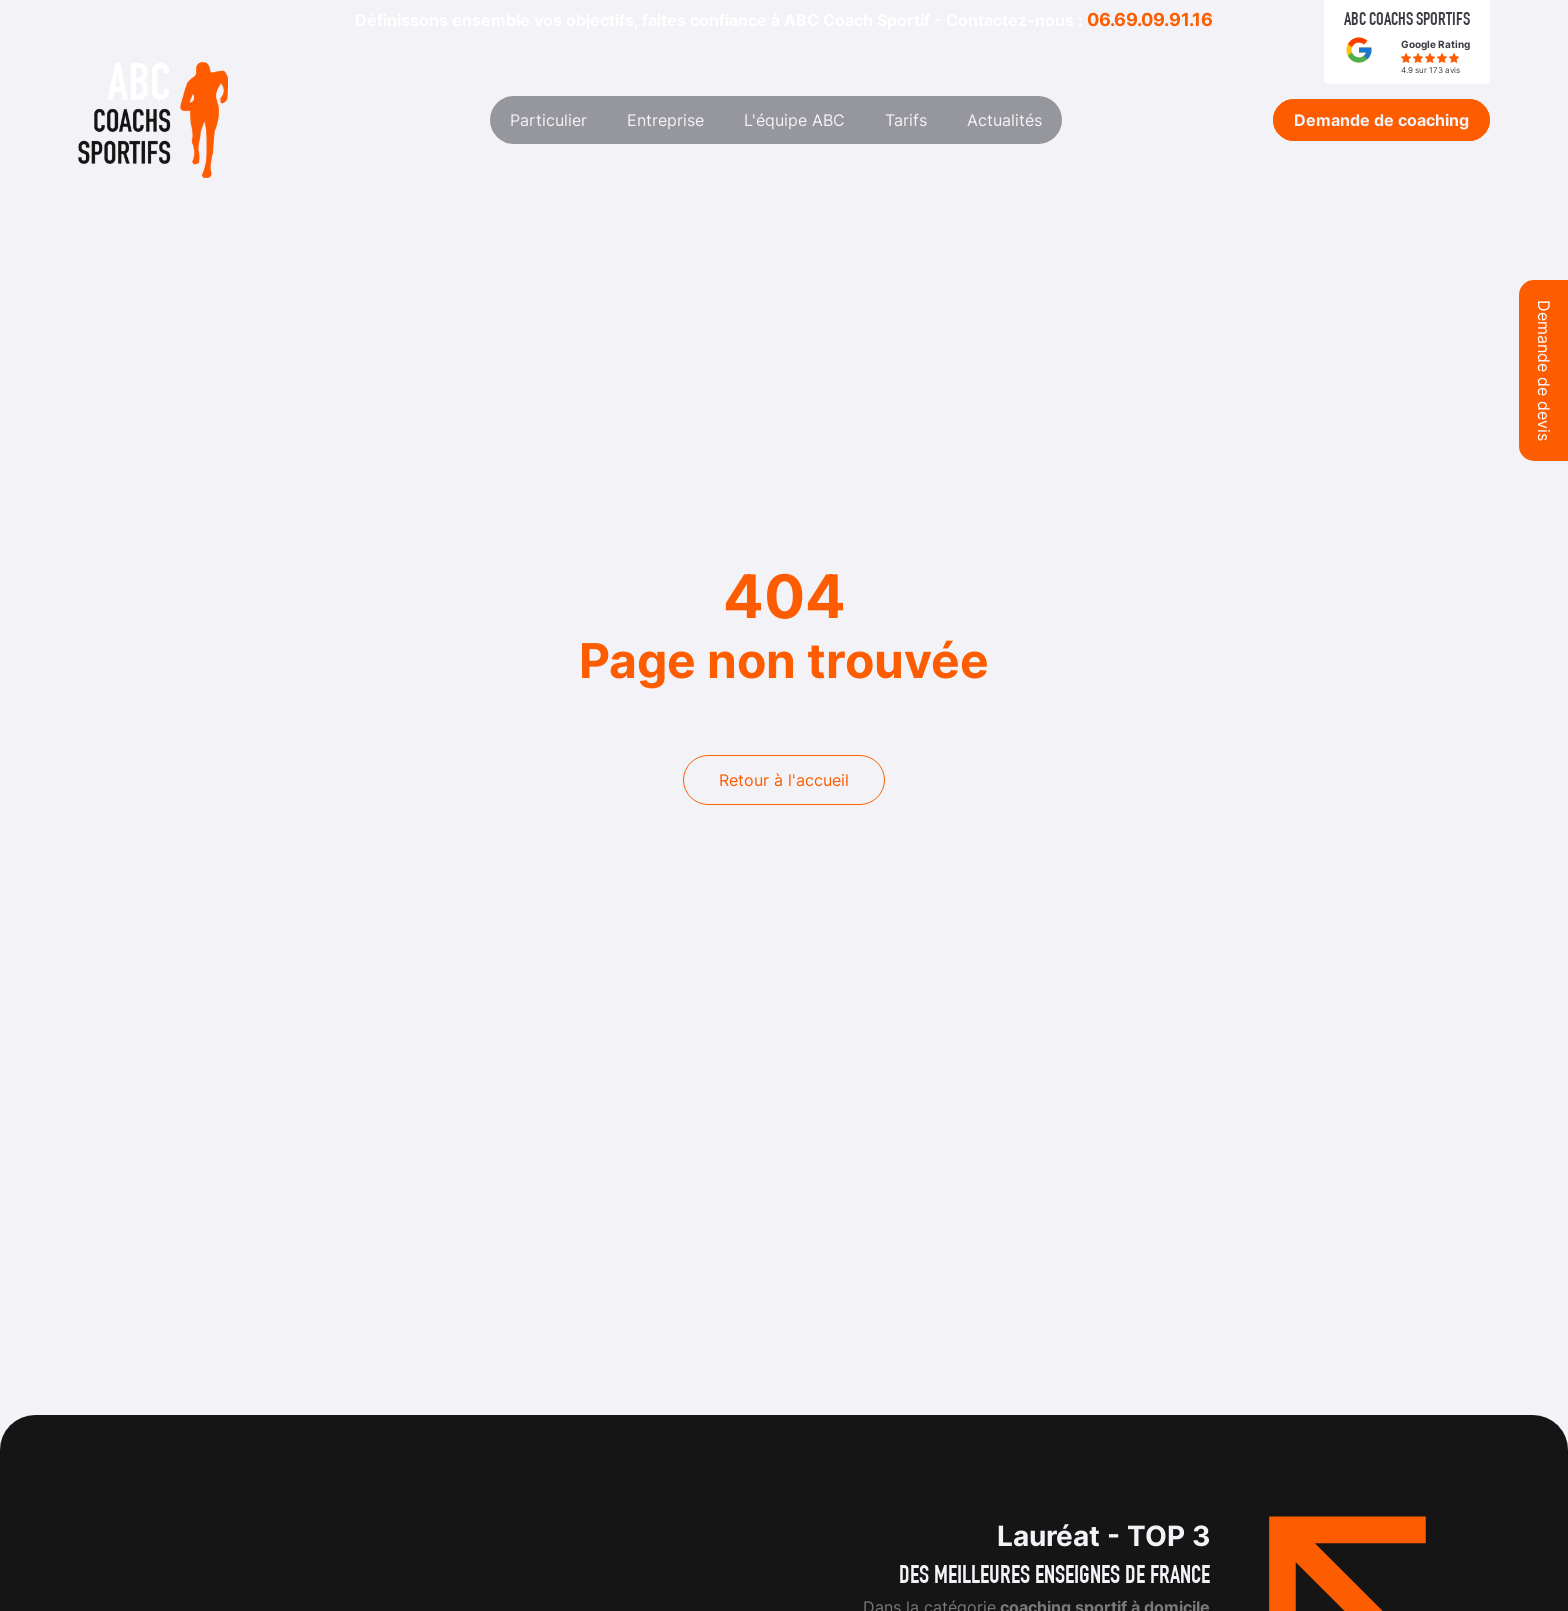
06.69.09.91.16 (1150, 19)
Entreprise (665, 120)
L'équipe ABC (794, 120)
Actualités (1004, 120)
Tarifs (906, 120)
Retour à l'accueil (784, 780)
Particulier (548, 120)
